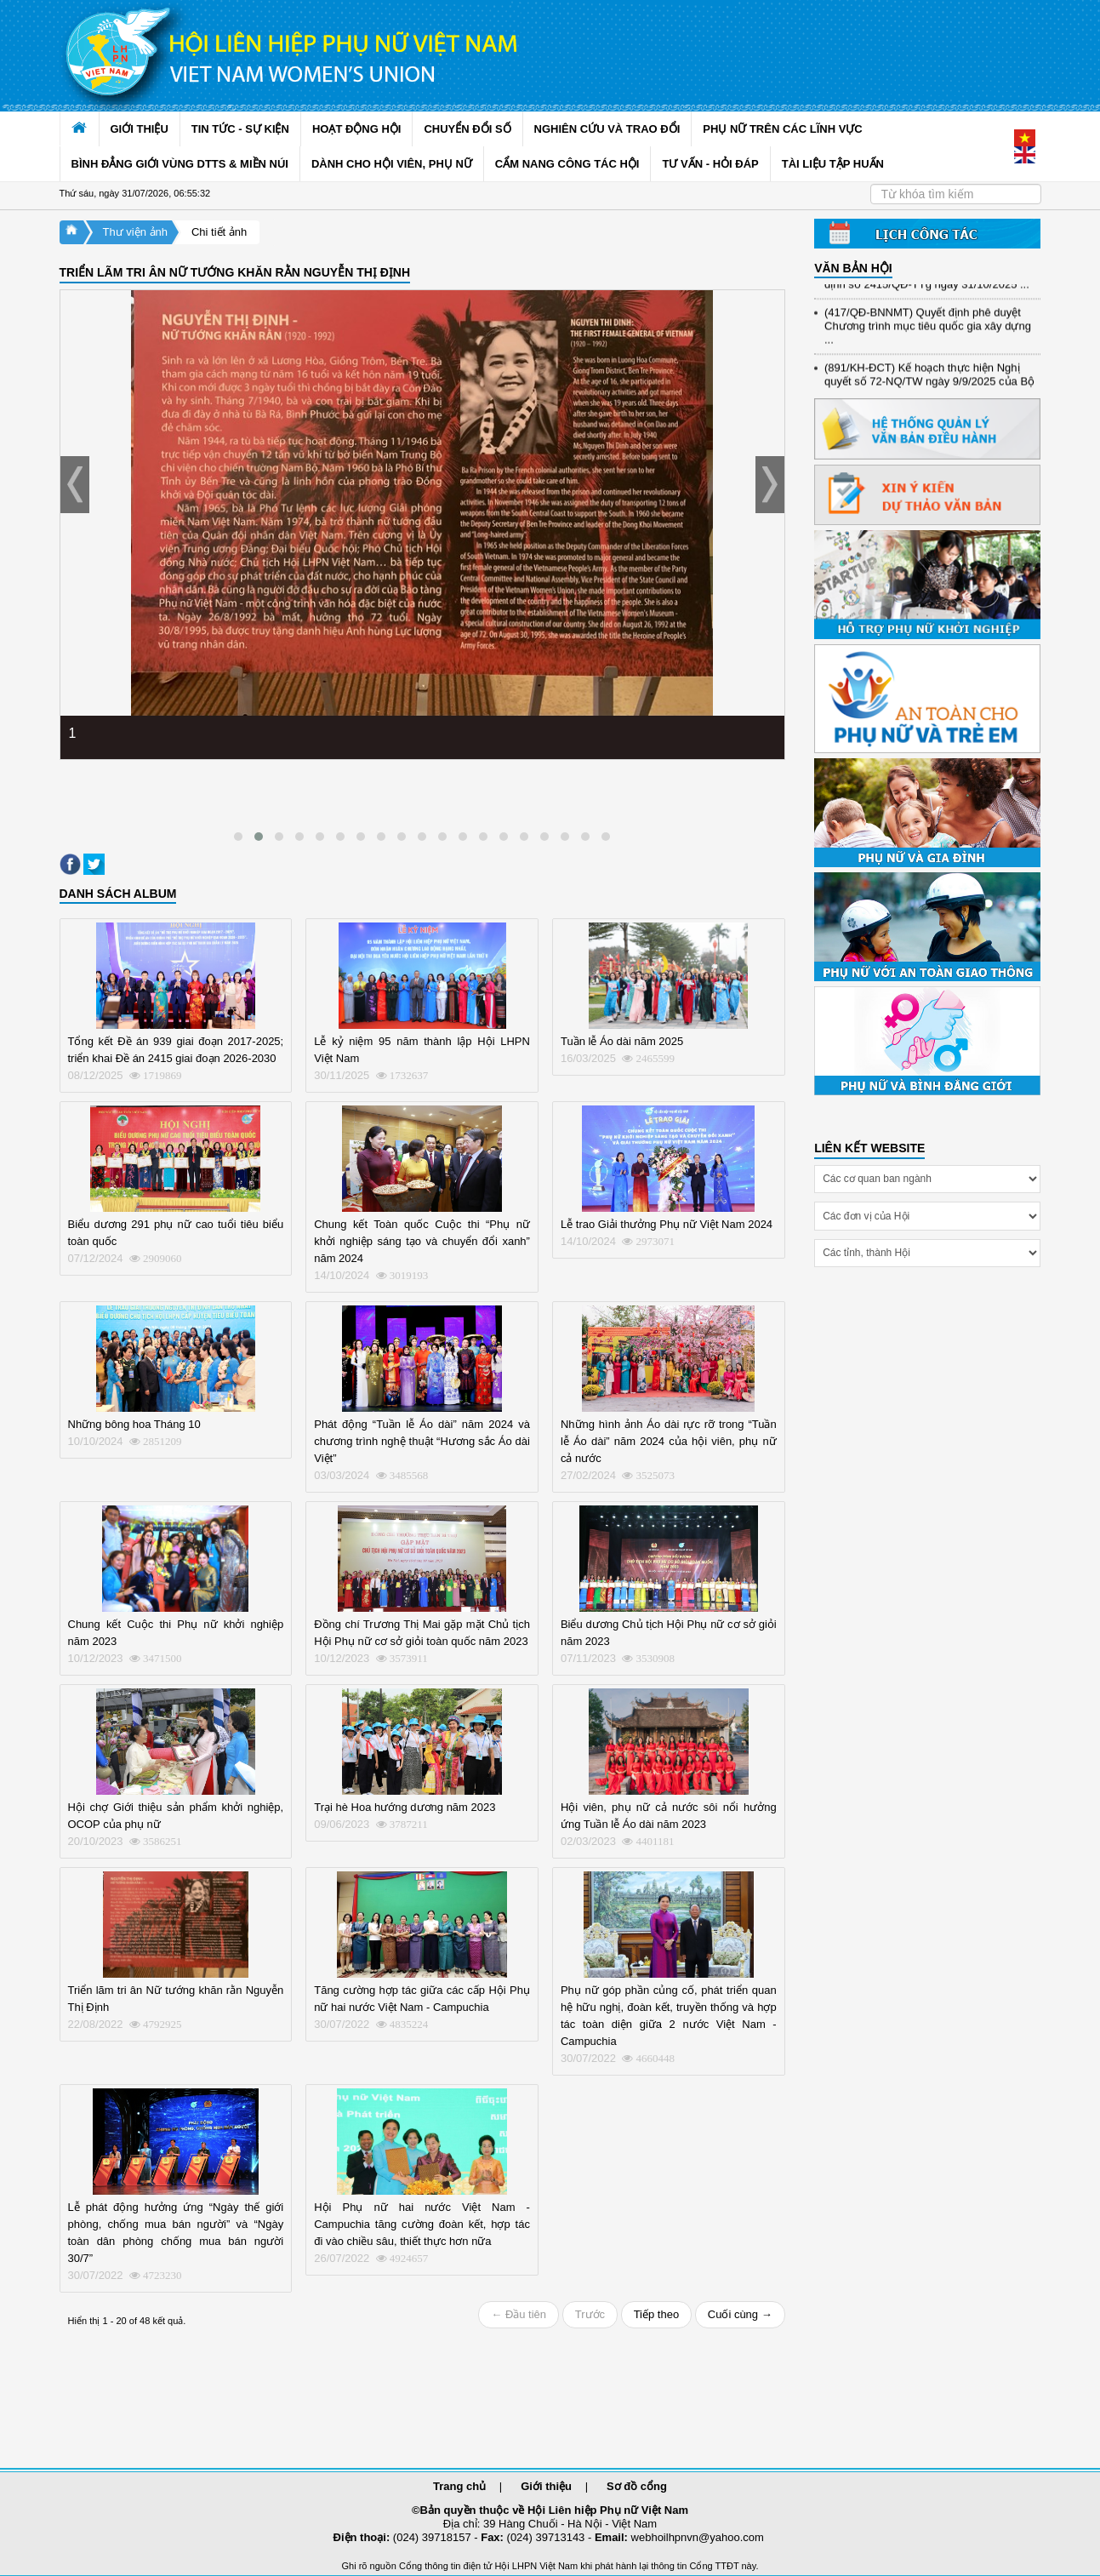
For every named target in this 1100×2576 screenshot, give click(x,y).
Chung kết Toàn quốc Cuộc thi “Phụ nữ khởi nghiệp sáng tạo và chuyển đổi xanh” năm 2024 (422, 1241)
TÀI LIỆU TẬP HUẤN (833, 163)
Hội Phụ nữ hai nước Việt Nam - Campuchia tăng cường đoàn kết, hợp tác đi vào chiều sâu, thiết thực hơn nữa (422, 2224)
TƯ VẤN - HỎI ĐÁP (710, 163)
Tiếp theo (657, 2314)
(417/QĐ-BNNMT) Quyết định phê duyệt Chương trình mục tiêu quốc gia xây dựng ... (927, 334)
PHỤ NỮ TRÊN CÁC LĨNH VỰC (782, 129)
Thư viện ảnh (135, 232)
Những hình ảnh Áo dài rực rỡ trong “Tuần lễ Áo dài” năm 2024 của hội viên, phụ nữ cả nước (669, 1441)
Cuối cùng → (740, 2314)
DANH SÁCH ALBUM (118, 893)
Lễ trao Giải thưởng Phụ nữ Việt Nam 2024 (666, 1224)
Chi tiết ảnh (219, 232)
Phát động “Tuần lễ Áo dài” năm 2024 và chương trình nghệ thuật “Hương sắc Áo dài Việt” (422, 1441)
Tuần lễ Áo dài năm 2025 (622, 1041)
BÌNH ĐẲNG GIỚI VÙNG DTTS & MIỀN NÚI (179, 163)
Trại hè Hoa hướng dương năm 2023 (404, 1807)
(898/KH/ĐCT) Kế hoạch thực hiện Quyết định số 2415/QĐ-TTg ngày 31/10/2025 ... (926, 285)
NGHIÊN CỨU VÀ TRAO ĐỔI (607, 129)
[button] (238, 836)
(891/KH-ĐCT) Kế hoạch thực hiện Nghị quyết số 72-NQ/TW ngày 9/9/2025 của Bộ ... (929, 389)
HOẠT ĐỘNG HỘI (357, 129)
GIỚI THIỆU (139, 129)
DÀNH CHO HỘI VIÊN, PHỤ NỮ (391, 163)
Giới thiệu (546, 2486)
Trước (590, 2314)
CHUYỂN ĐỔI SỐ (467, 129)
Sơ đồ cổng (637, 2486)
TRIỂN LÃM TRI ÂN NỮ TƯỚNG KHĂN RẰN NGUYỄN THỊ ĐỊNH (235, 272)
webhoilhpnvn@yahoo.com (697, 2537)
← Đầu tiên (518, 2314)
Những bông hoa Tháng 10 (134, 1424)
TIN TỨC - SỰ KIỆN (240, 129)
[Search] (955, 194)
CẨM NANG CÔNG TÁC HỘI (567, 163)
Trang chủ (459, 2486)
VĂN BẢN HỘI (853, 268)
